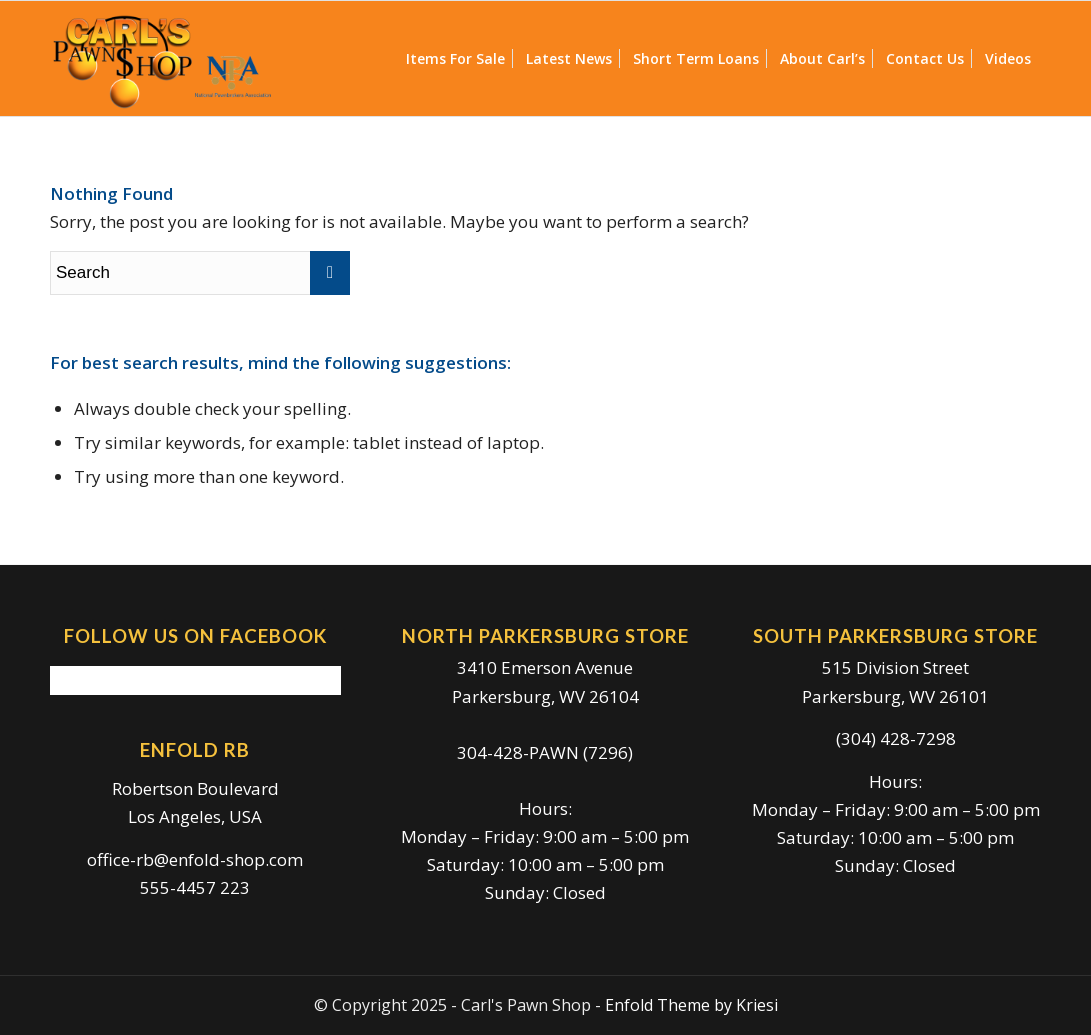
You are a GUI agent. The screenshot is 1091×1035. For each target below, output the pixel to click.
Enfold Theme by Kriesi (691, 1005)
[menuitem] (455, 58)
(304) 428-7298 (896, 738)
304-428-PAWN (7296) (545, 752)
